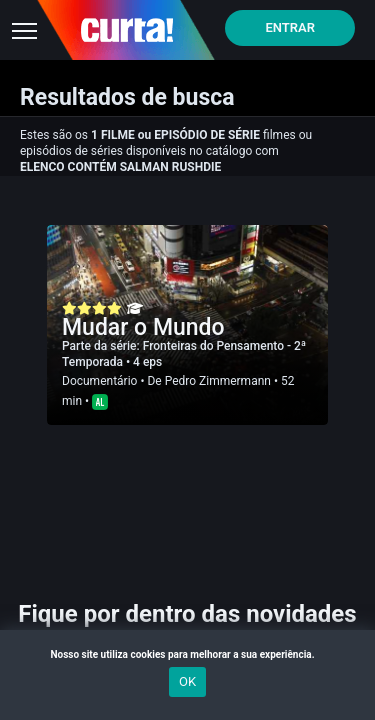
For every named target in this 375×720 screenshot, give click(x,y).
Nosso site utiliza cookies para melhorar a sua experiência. (187, 654)
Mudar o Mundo (143, 327)
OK (187, 681)
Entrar (290, 27)
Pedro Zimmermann (218, 381)
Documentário (99, 381)
